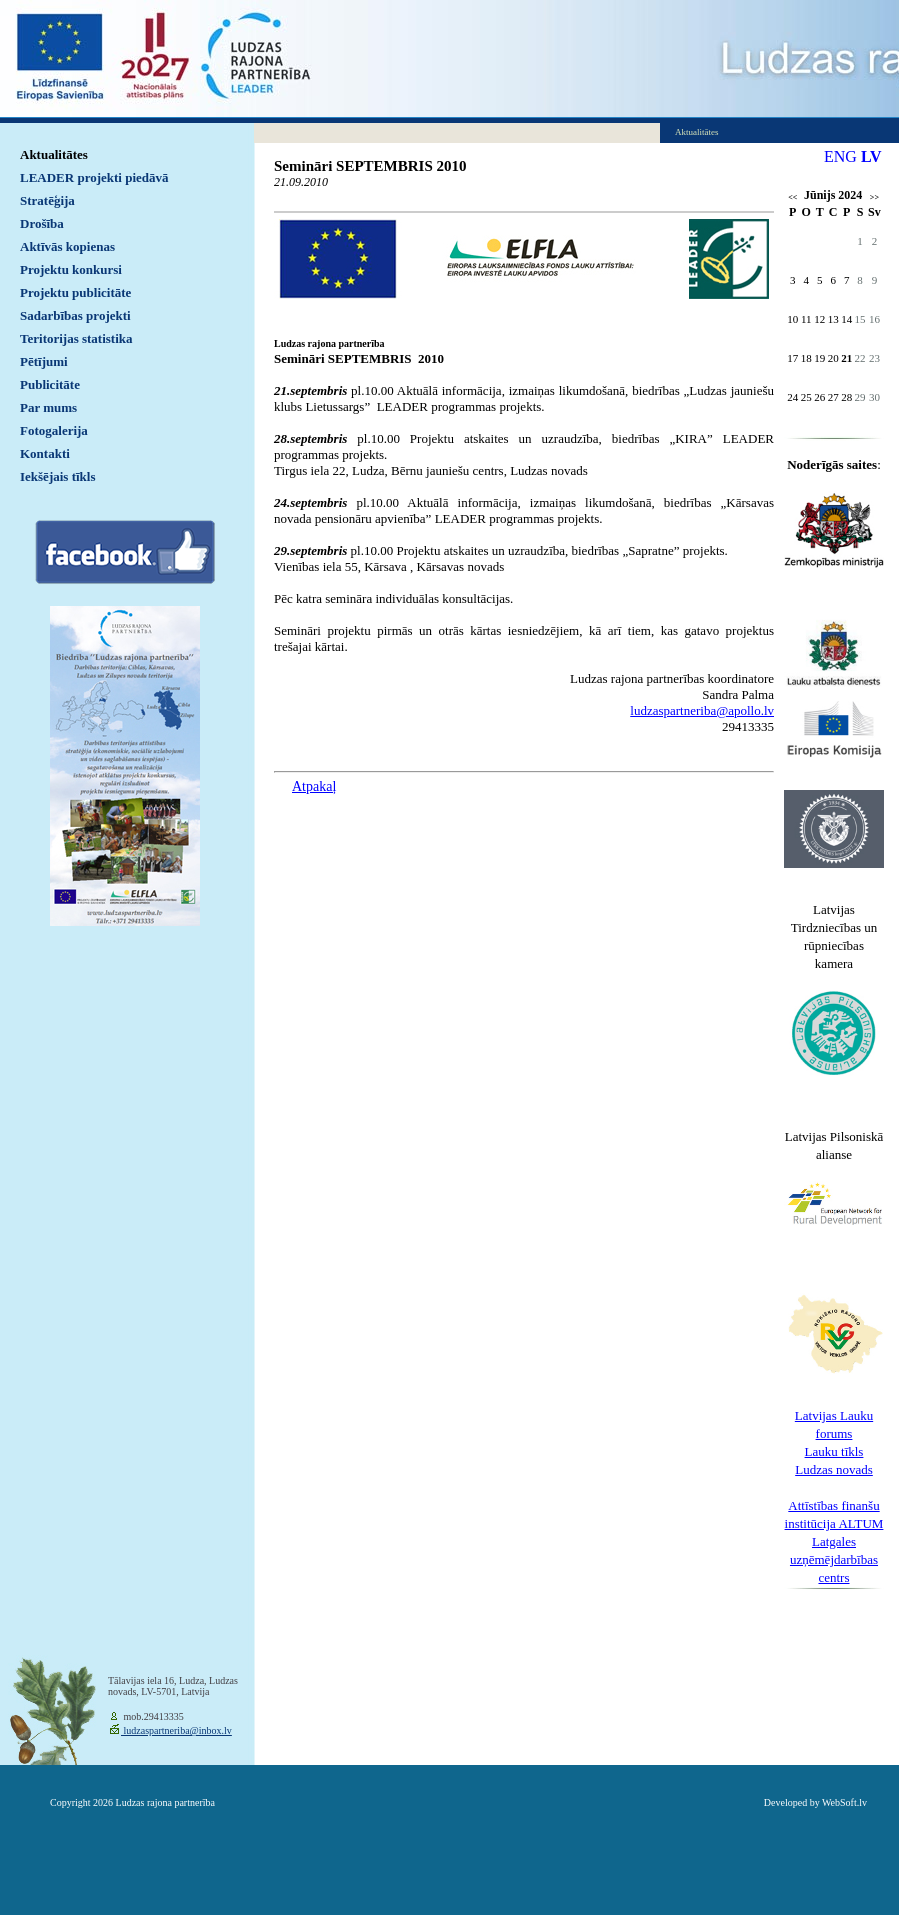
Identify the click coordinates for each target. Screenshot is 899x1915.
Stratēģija (47, 200)
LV (871, 156)
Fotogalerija (54, 430)
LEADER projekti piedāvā (94, 177)
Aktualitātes (54, 154)
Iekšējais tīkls (57, 476)
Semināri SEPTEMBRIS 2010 (370, 166)
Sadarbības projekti (75, 315)
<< (792, 197)
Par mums (48, 407)
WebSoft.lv (844, 1802)
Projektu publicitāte (75, 292)
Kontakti (45, 453)
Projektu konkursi (71, 269)
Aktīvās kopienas (67, 246)
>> (874, 197)
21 (846, 358)
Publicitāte (50, 384)
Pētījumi (44, 361)
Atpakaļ (314, 786)
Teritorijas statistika (76, 338)
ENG (840, 156)
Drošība (42, 223)
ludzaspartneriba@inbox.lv (176, 1730)
